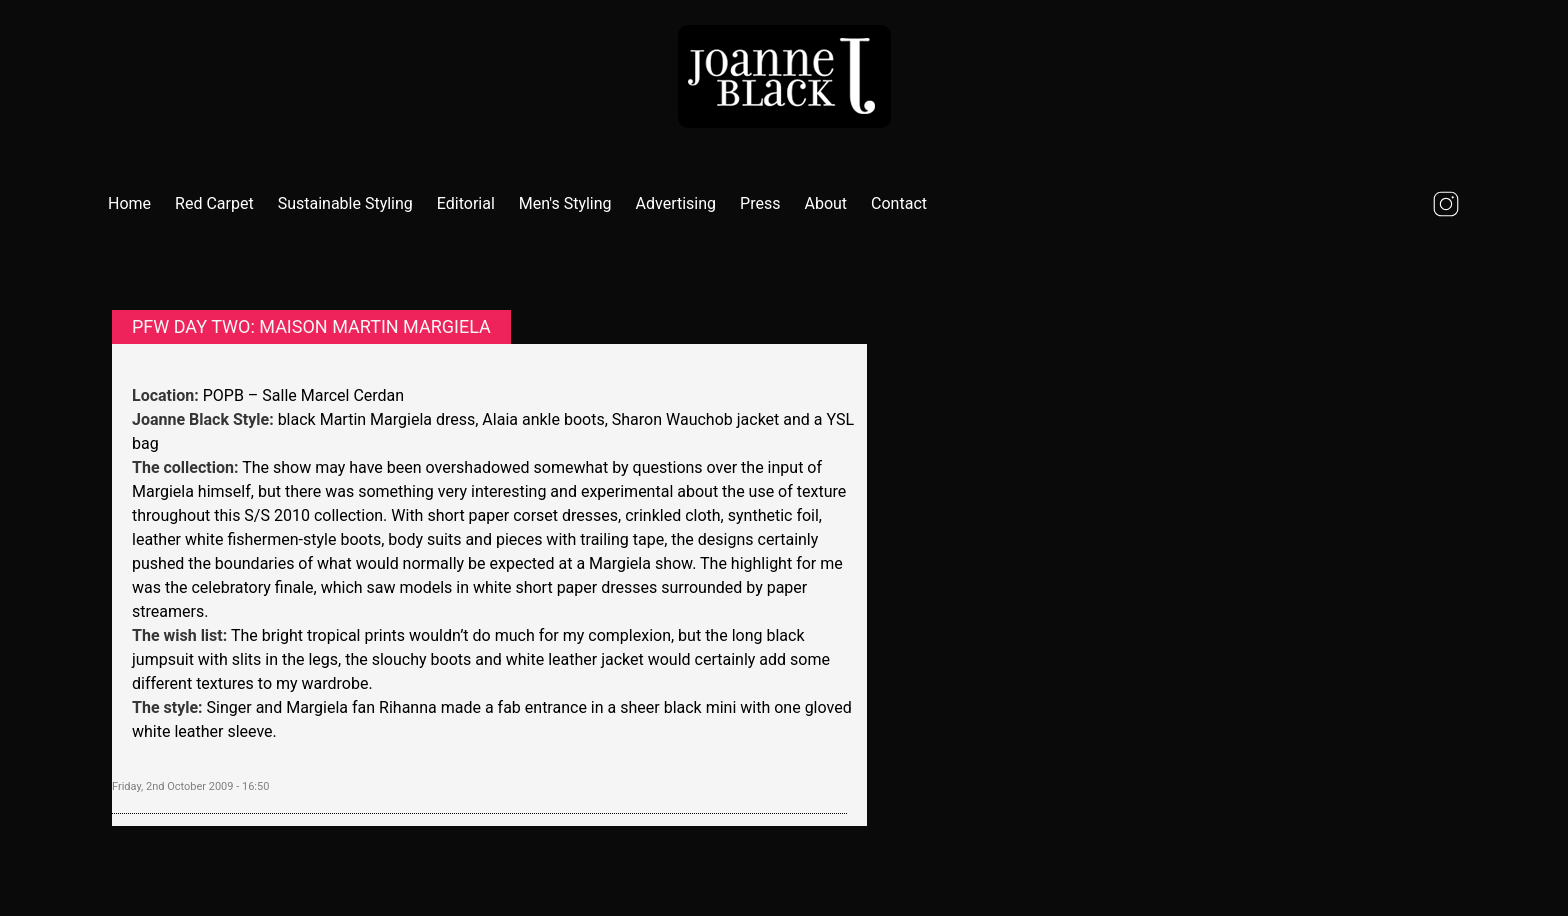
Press (760, 203)
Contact (899, 203)
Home (129, 203)
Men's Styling (565, 203)
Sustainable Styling (345, 203)
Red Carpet (214, 203)
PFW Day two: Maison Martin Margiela (311, 326)
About (825, 203)
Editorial (466, 203)
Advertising (676, 203)
